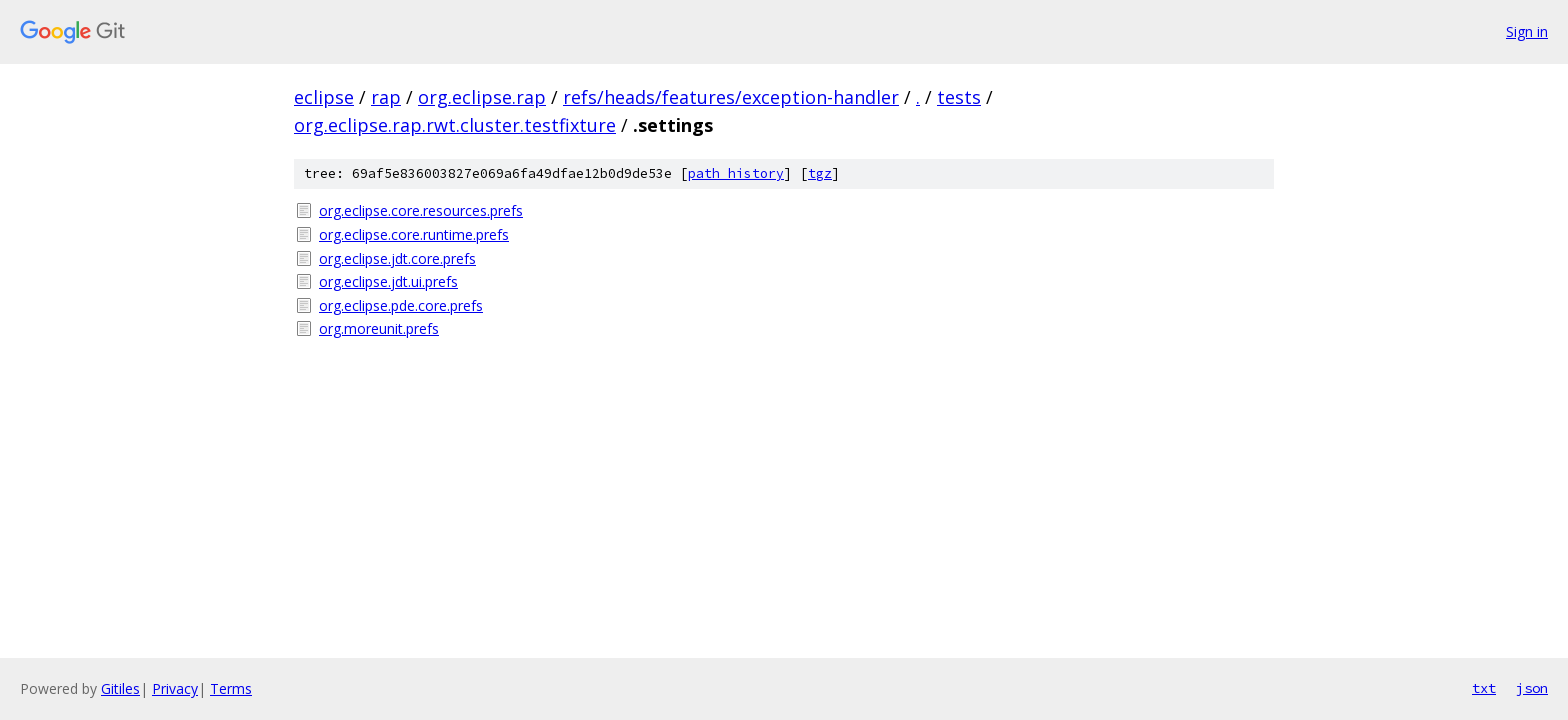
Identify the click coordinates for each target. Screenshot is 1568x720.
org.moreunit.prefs (379, 328)
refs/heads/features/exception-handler (731, 97)
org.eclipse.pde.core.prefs (401, 305)
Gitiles (120, 688)
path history (736, 173)
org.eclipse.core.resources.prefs (421, 210)
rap (386, 97)
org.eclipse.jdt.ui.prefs (388, 281)
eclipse (324, 97)
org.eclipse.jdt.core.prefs (397, 258)
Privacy (175, 688)
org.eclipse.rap (482, 97)
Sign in (1527, 31)
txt (1484, 688)
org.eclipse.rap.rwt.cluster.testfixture (455, 125)
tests (959, 97)
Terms (231, 688)
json (1532, 688)
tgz (820, 173)
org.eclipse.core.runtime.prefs (414, 234)
